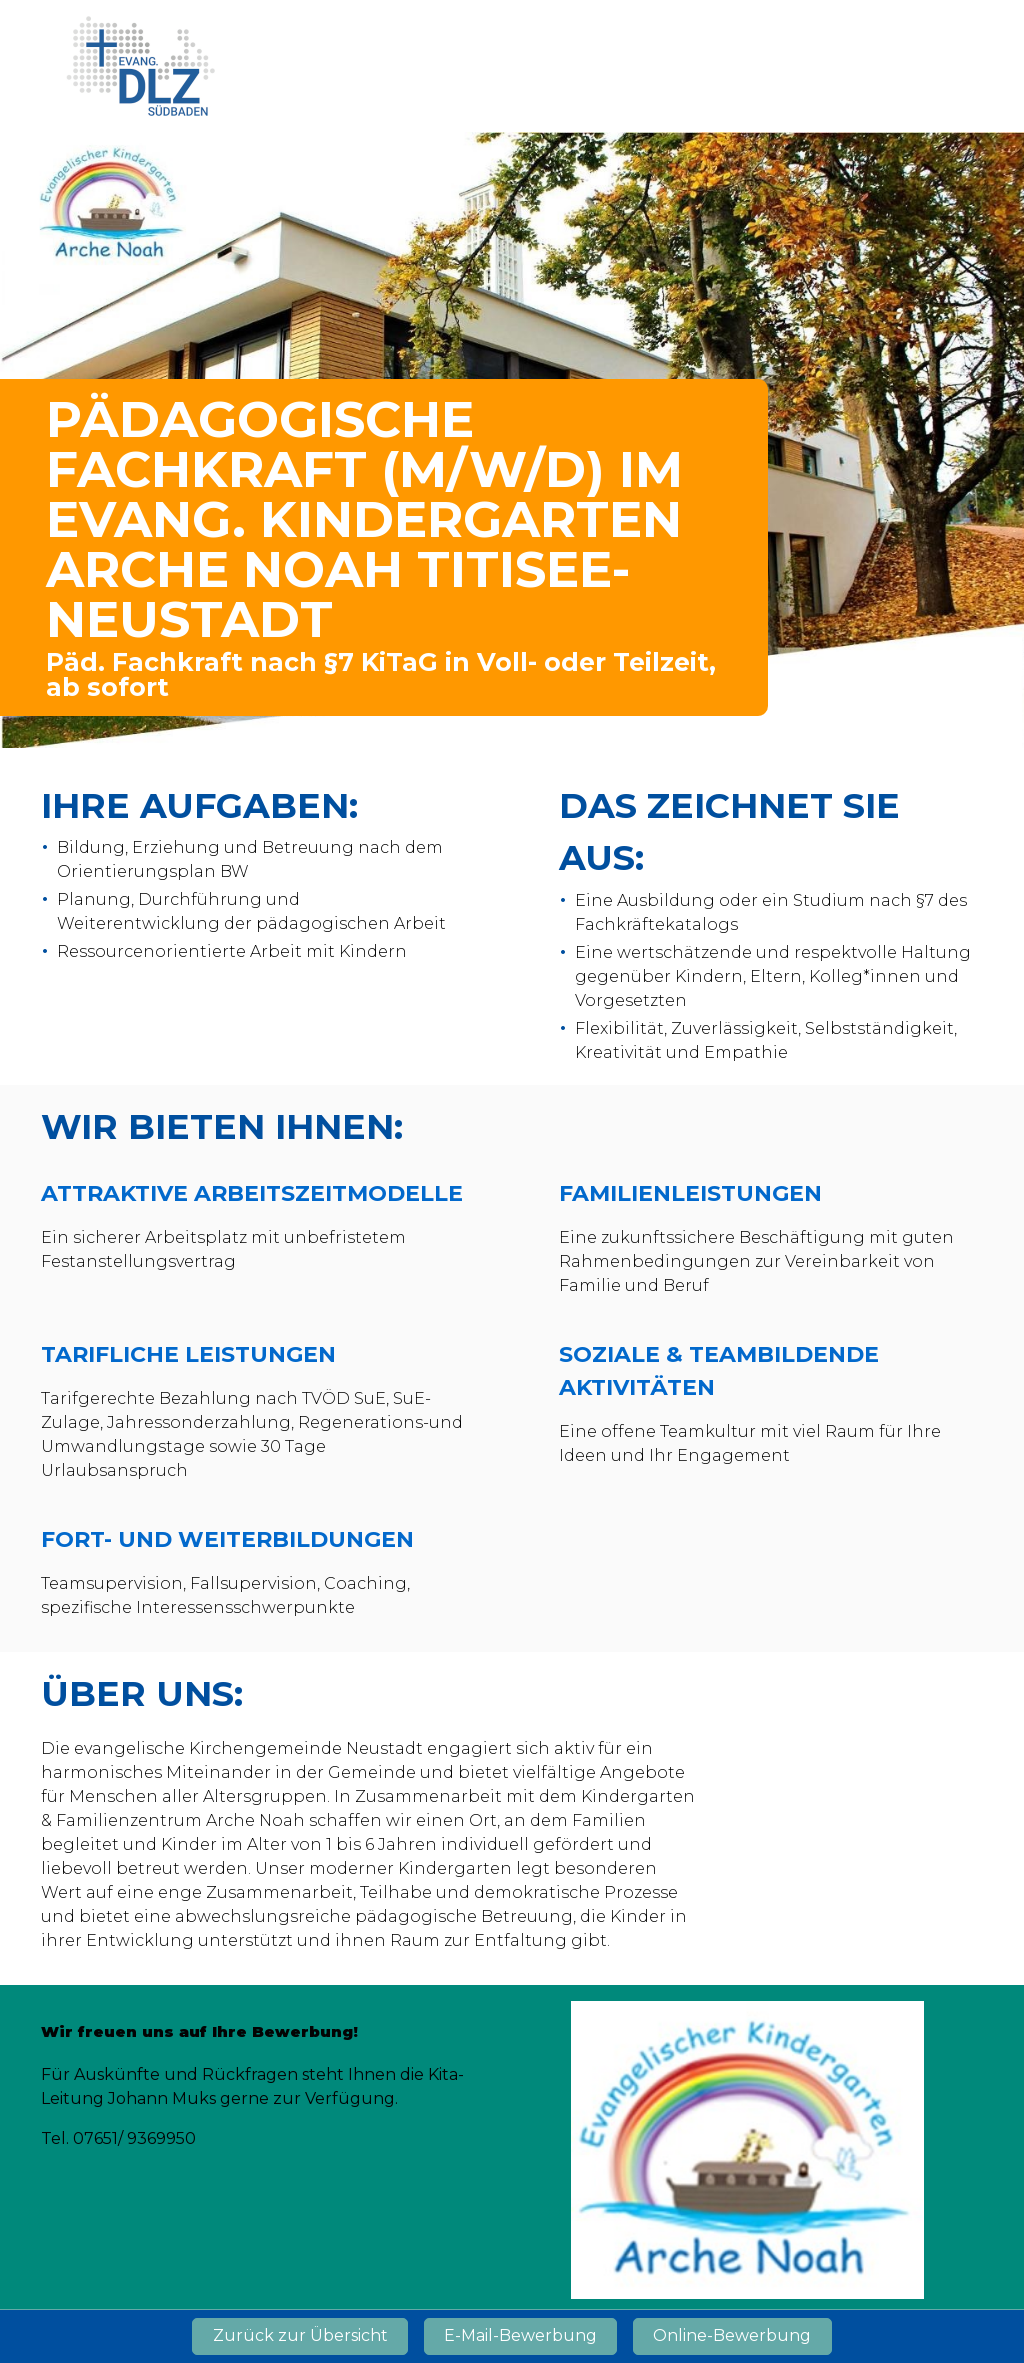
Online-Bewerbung (732, 2335)
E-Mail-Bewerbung (520, 2335)
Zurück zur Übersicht (300, 2335)
